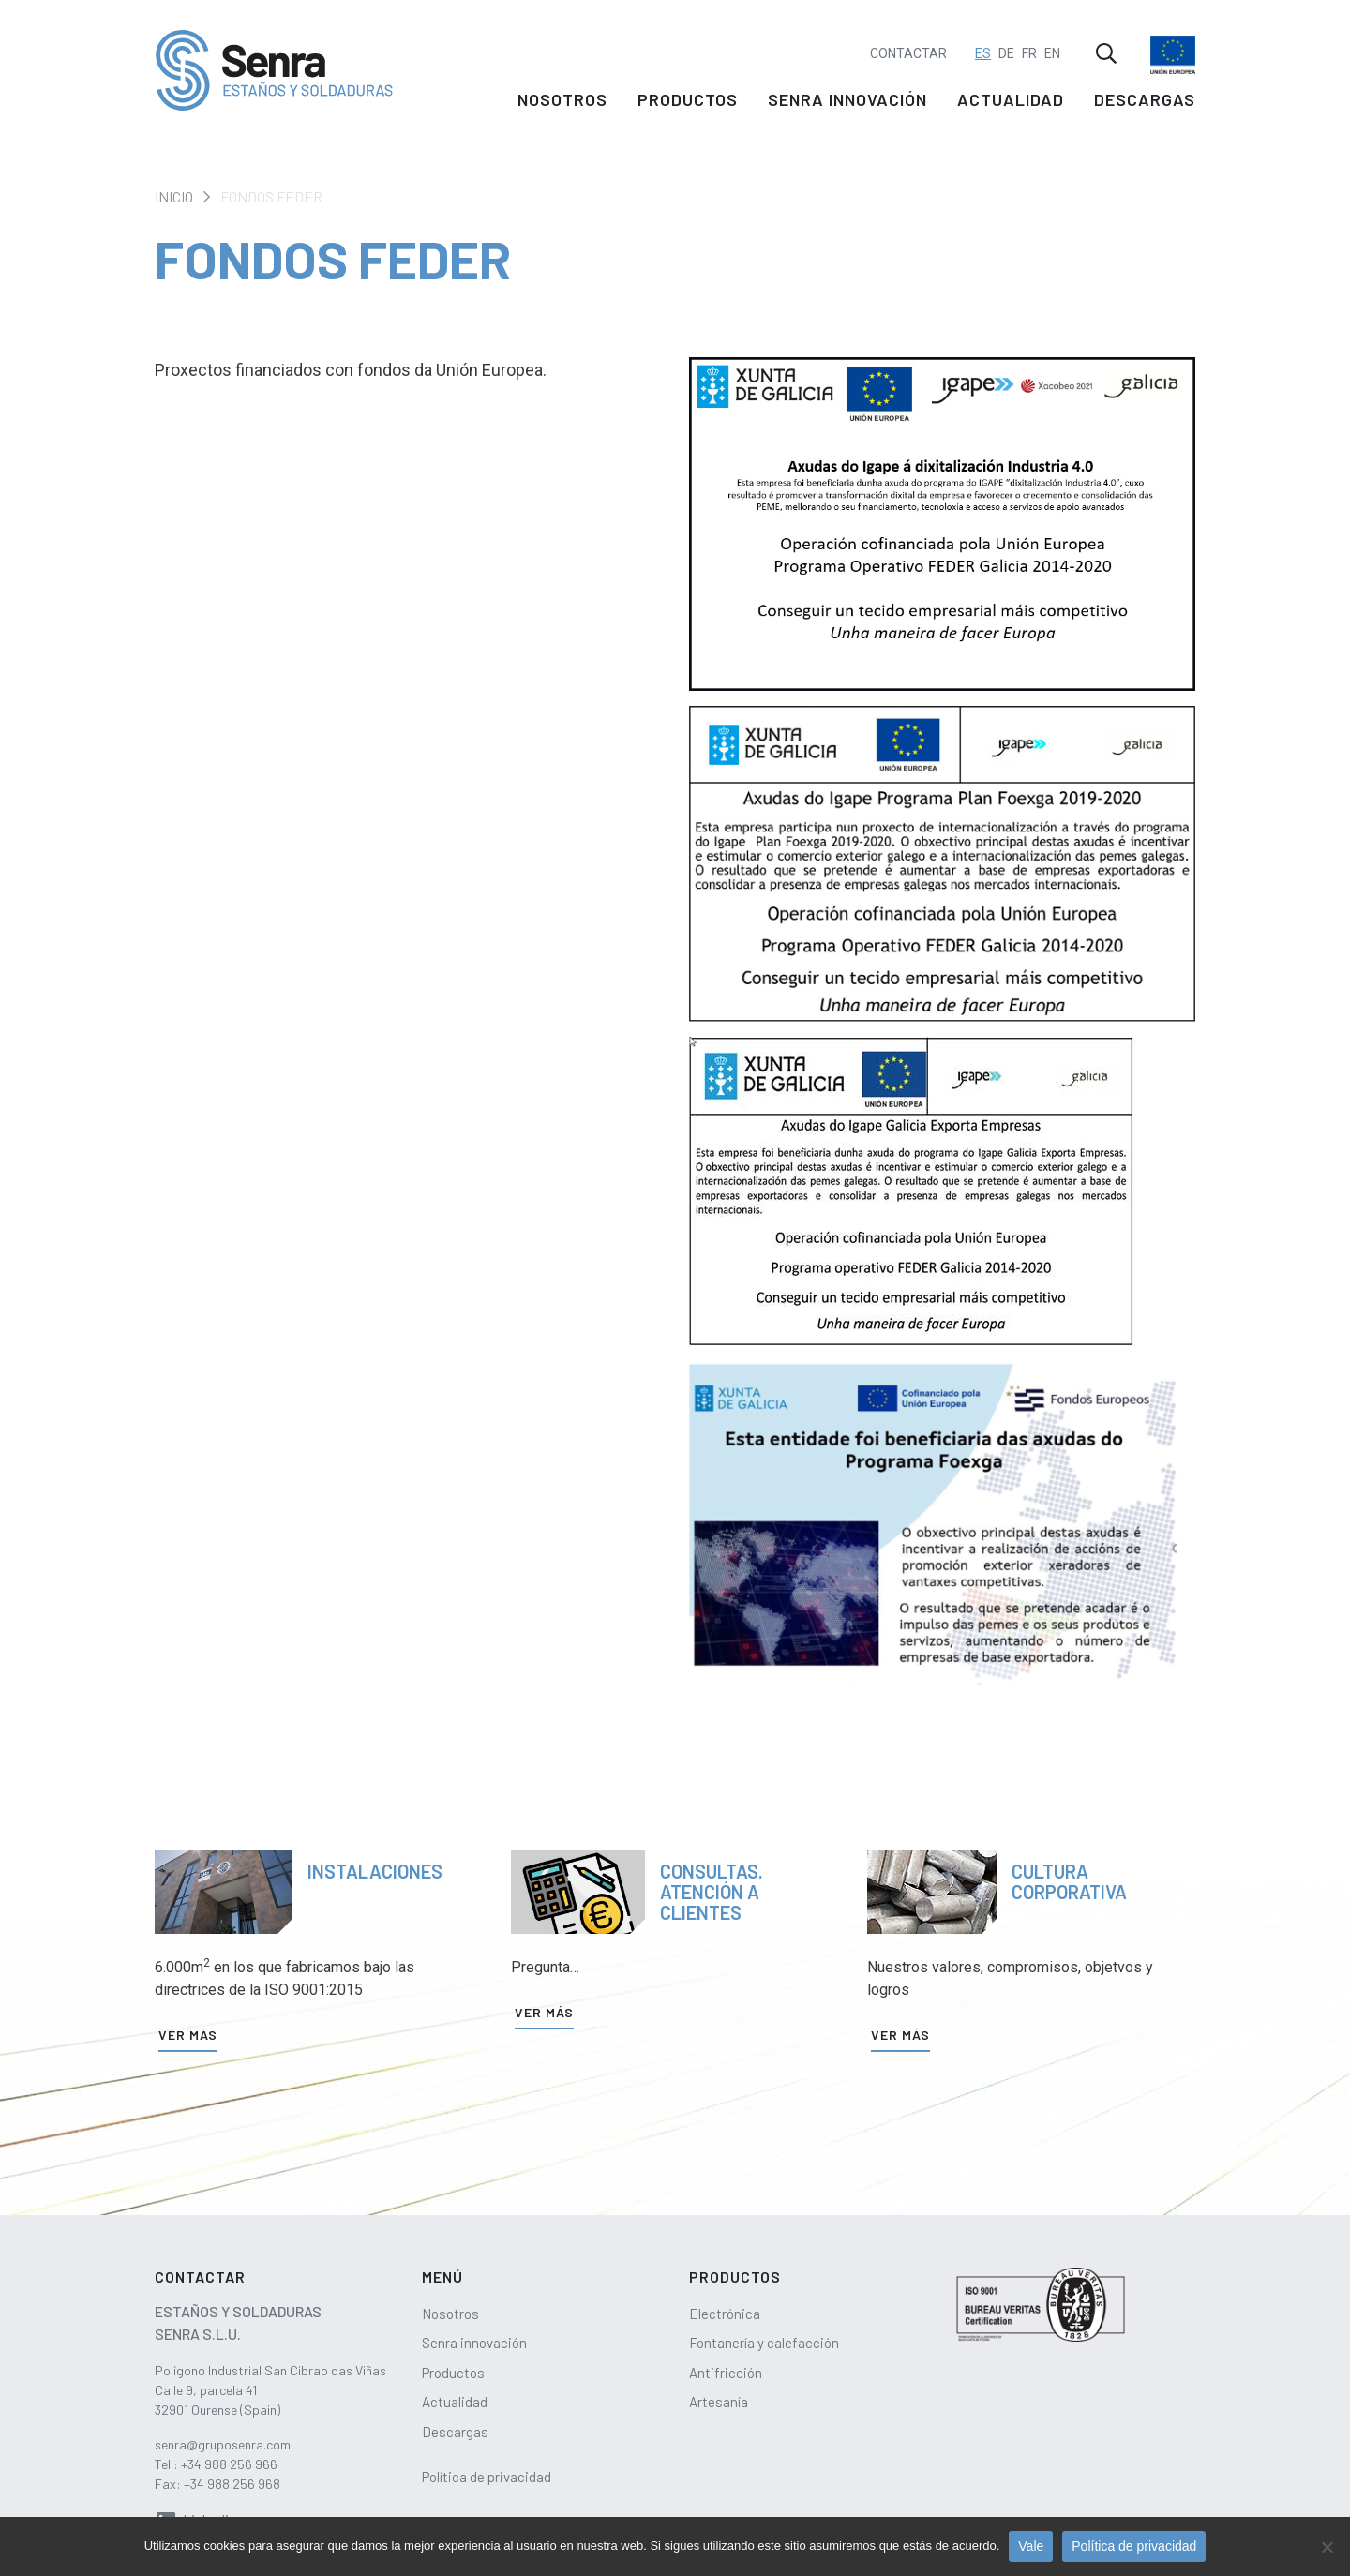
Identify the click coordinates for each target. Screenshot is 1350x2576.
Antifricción (725, 2372)
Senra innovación (847, 105)
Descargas (1144, 105)
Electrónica (724, 2313)
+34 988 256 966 (229, 2464)
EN (1052, 43)
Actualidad (1010, 105)
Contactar (908, 43)
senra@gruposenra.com (223, 2444)
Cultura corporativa (1069, 1881)
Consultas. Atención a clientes (711, 1892)
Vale (1030, 2546)
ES (983, 43)
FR (1029, 43)
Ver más (188, 2035)
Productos (688, 105)
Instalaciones (375, 1871)
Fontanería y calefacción (764, 2342)
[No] (1326, 2547)
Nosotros (563, 105)
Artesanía (718, 2401)
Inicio (174, 196)
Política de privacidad (486, 2476)
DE (1006, 43)
